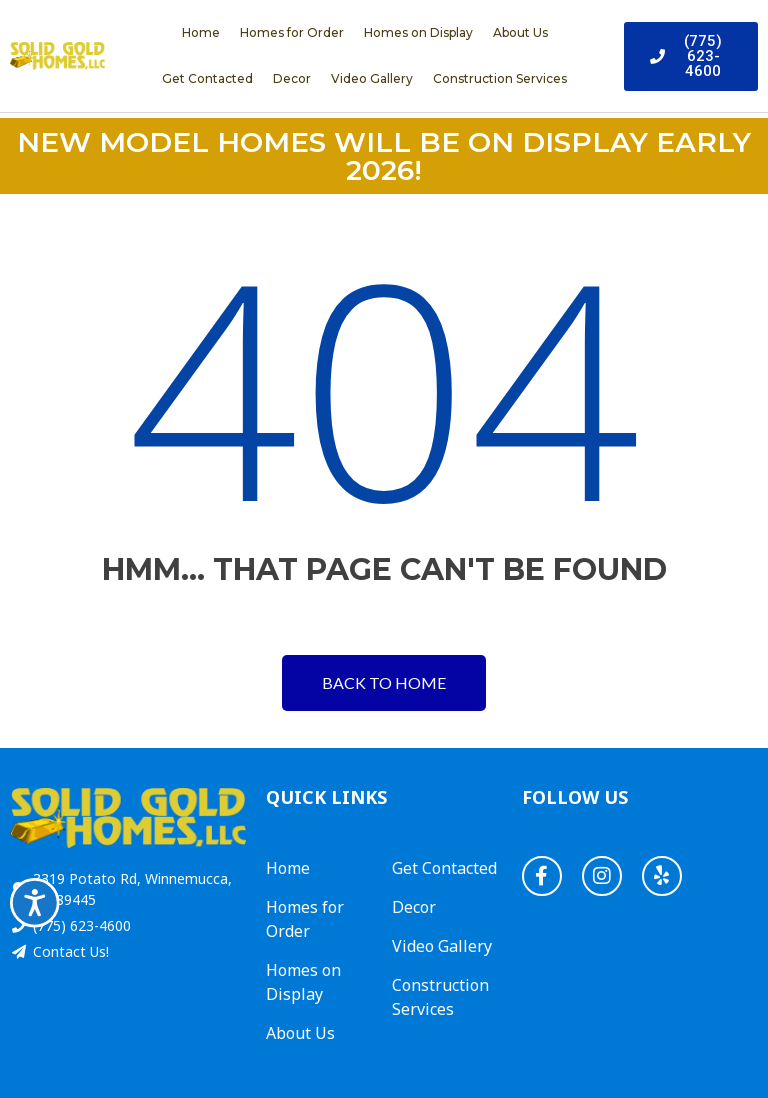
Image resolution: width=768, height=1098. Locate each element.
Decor (292, 78)
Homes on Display (418, 32)
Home (201, 32)
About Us (520, 32)
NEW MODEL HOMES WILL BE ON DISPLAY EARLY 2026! (384, 156)
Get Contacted (207, 78)
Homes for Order (292, 32)
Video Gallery (372, 78)
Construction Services (500, 78)
